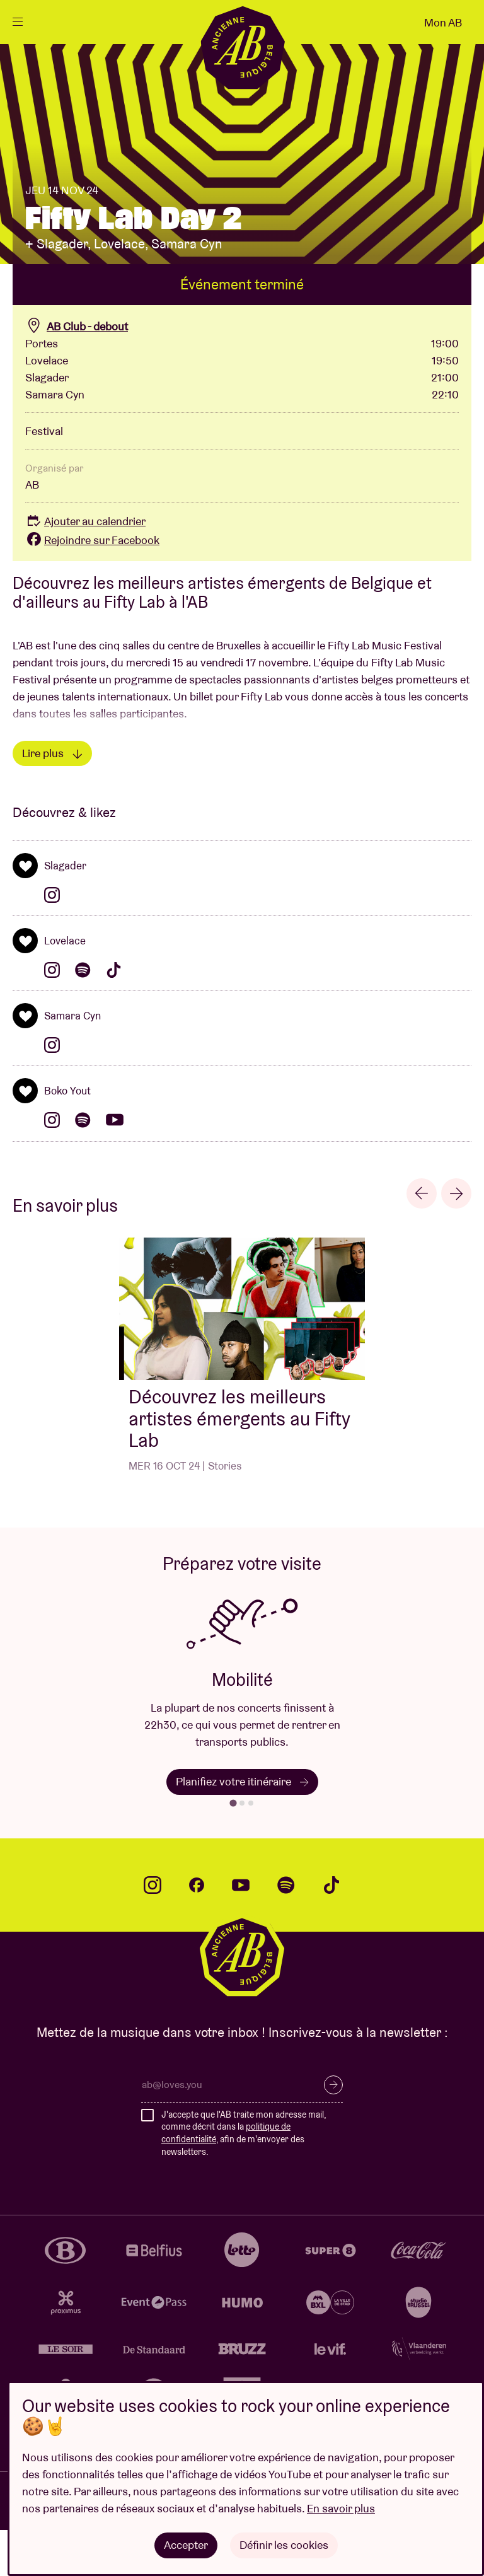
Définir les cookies (283, 2545)
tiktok (331, 1931)
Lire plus (52, 798)
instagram (152, 1931)
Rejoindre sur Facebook (92, 586)
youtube (241, 1931)
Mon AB (443, 22)
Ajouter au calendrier (85, 567)
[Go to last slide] (421, 1239)
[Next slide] (456, 1239)
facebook (196, 1931)
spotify (286, 1931)
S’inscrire (333, 2130)
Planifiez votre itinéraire (242, 1826)
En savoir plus (341, 2508)
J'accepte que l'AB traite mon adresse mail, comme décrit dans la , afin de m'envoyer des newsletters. (243, 2179)
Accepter (186, 2545)
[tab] (232, 1848)
